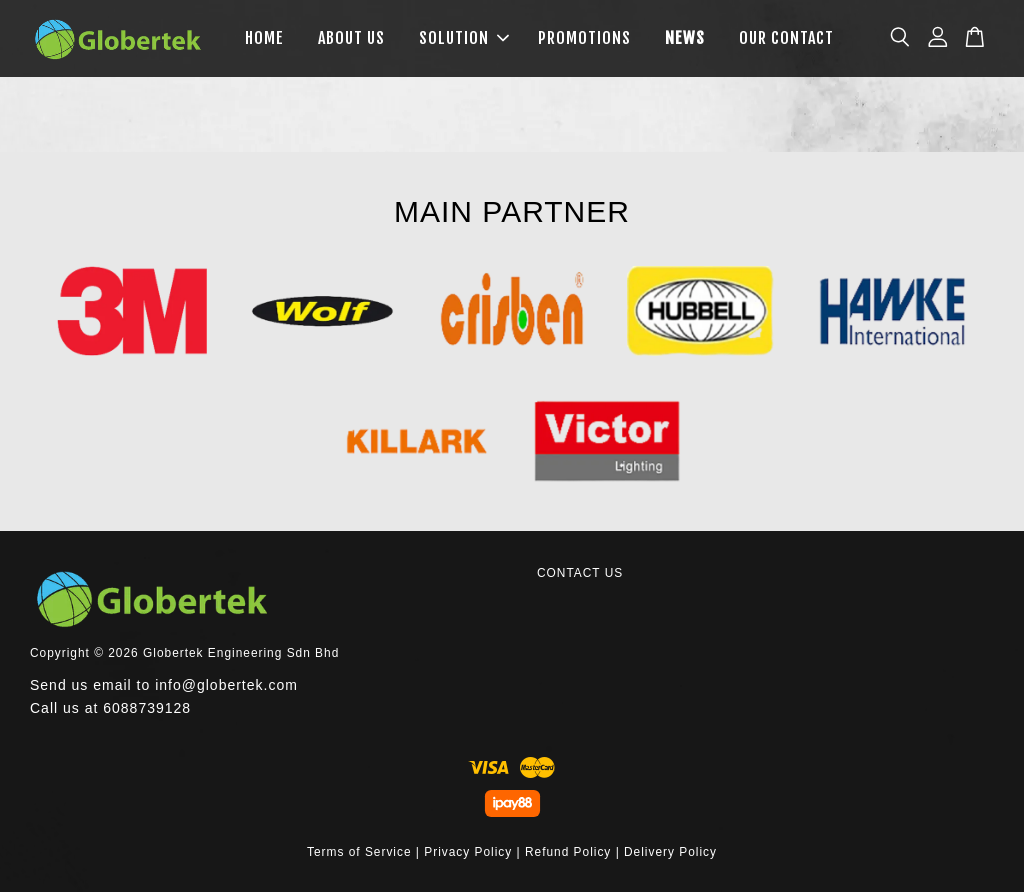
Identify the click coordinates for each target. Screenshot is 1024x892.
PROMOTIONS (584, 38)
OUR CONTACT (786, 38)
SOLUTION (464, 38)
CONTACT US (580, 573)
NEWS (685, 38)
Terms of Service (359, 852)
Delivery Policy (670, 852)
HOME (264, 38)
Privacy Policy (468, 852)
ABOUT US (351, 38)
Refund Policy (568, 852)
